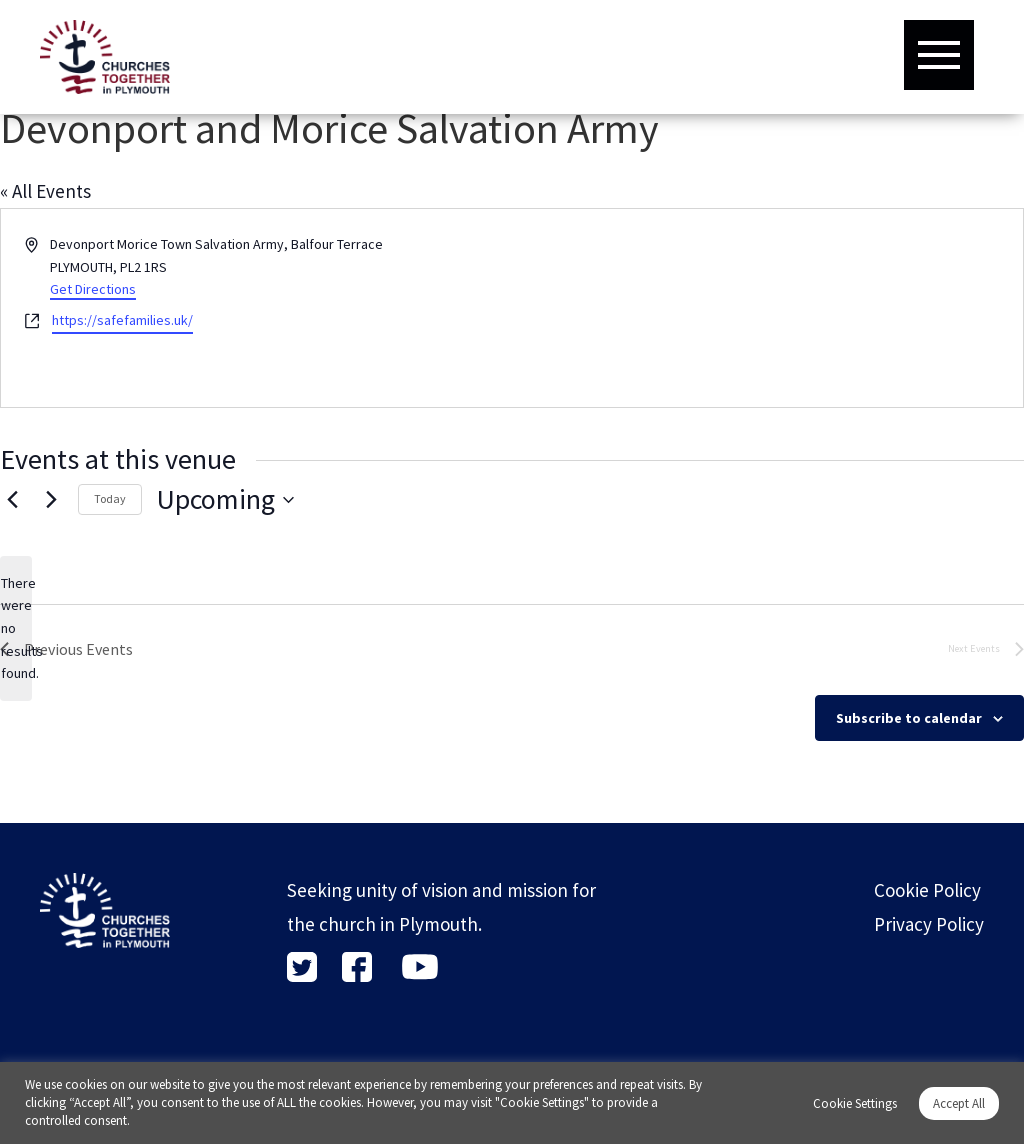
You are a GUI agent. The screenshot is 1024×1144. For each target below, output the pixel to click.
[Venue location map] (766, 308)
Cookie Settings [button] (855, 1103)
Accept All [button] (959, 1103)
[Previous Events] (12, 500)
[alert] (16, 628)
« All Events (45, 191)
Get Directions (93, 289)
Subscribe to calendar (909, 718)
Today (110, 498)
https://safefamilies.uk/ (122, 320)
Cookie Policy (927, 890)
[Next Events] (51, 500)
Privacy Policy (929, 924)
